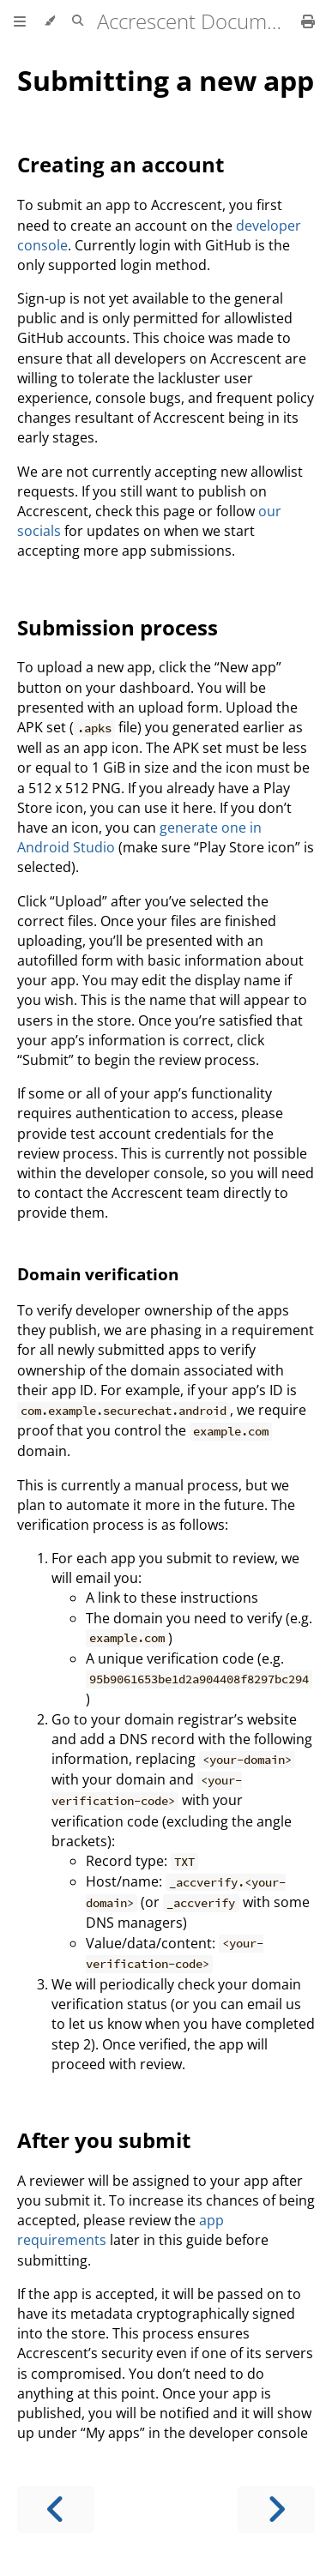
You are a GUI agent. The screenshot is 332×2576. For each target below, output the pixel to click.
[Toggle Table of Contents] (19, 21)
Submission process (117, 627)
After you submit (103, 2140)
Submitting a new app (165, 80)
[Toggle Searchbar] (77, 21)
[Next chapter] (276, 2509)
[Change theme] (49, 21)
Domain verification (97, 1274)
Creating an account (120, 164)
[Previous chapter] (55, 2509)
